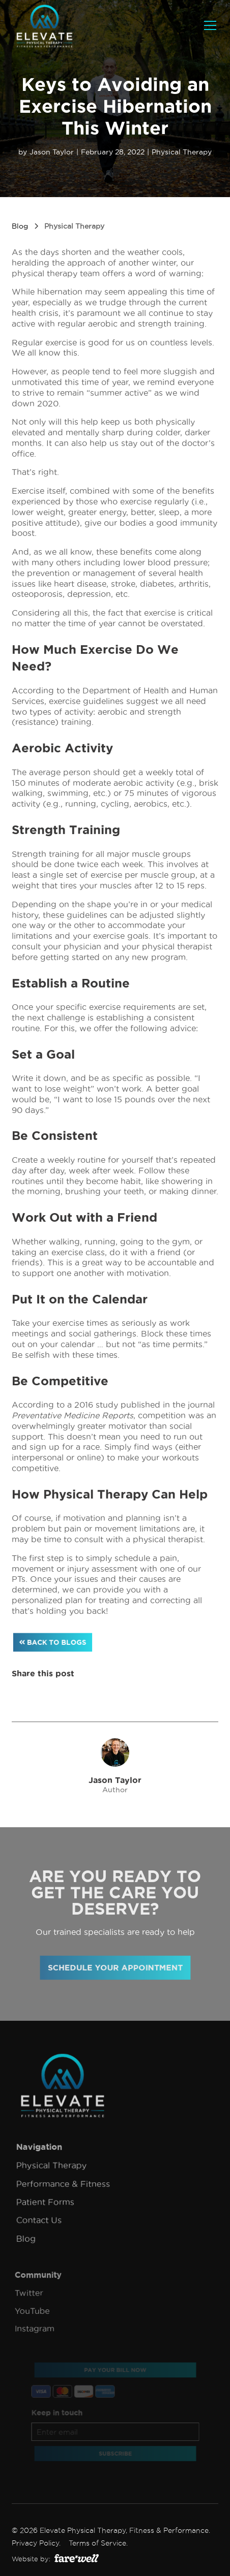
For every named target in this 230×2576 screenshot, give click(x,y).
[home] (44, 25)
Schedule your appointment (115, 1967)
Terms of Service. (98, 2543)
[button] (208, 25)
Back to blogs (52, 1642)
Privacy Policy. (36, 2543)
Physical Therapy (182, 152)
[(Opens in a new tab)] (76, 2558)
